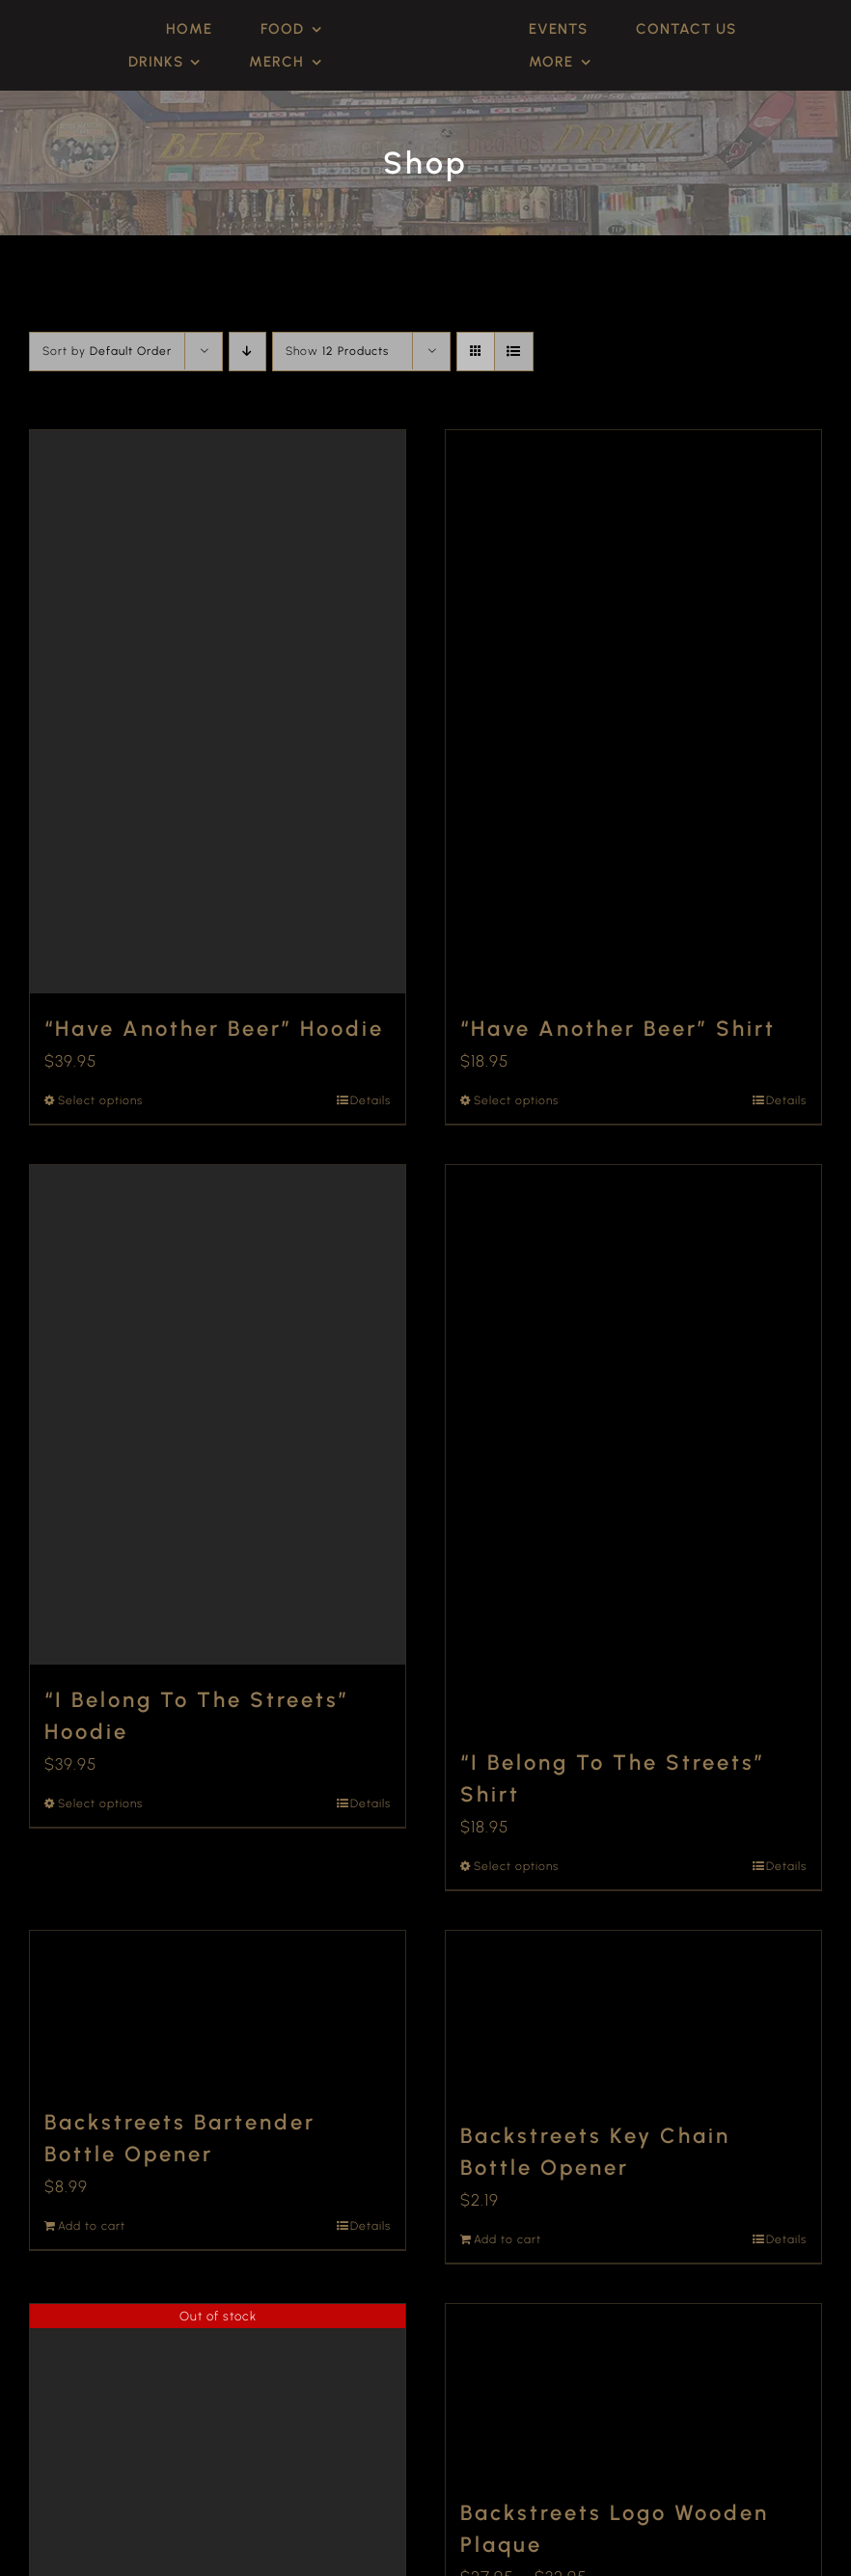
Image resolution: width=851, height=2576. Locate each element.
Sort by (107, 351)
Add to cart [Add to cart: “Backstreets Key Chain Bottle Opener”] (507, 2239)
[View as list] (514, 351)
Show (337, 351)
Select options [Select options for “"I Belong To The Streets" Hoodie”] (100, 1803)
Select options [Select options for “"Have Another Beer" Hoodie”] (100, 1100)
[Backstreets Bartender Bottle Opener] (217, 2009)
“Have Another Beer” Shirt (618, 1029)
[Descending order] (247, 351)
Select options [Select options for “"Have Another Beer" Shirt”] (516, 1100)
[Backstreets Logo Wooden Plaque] (633, 2391)
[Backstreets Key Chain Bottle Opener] (633, 2016)
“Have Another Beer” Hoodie (214, 1029)
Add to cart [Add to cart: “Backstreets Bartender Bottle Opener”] (91, 2226)
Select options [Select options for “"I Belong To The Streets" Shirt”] (516, 1866)
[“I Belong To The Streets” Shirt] (633, 1446)
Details (370, 1100)
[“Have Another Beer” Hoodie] (217, 711)
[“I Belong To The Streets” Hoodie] (217, 1415)
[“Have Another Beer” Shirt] (633, 711)
